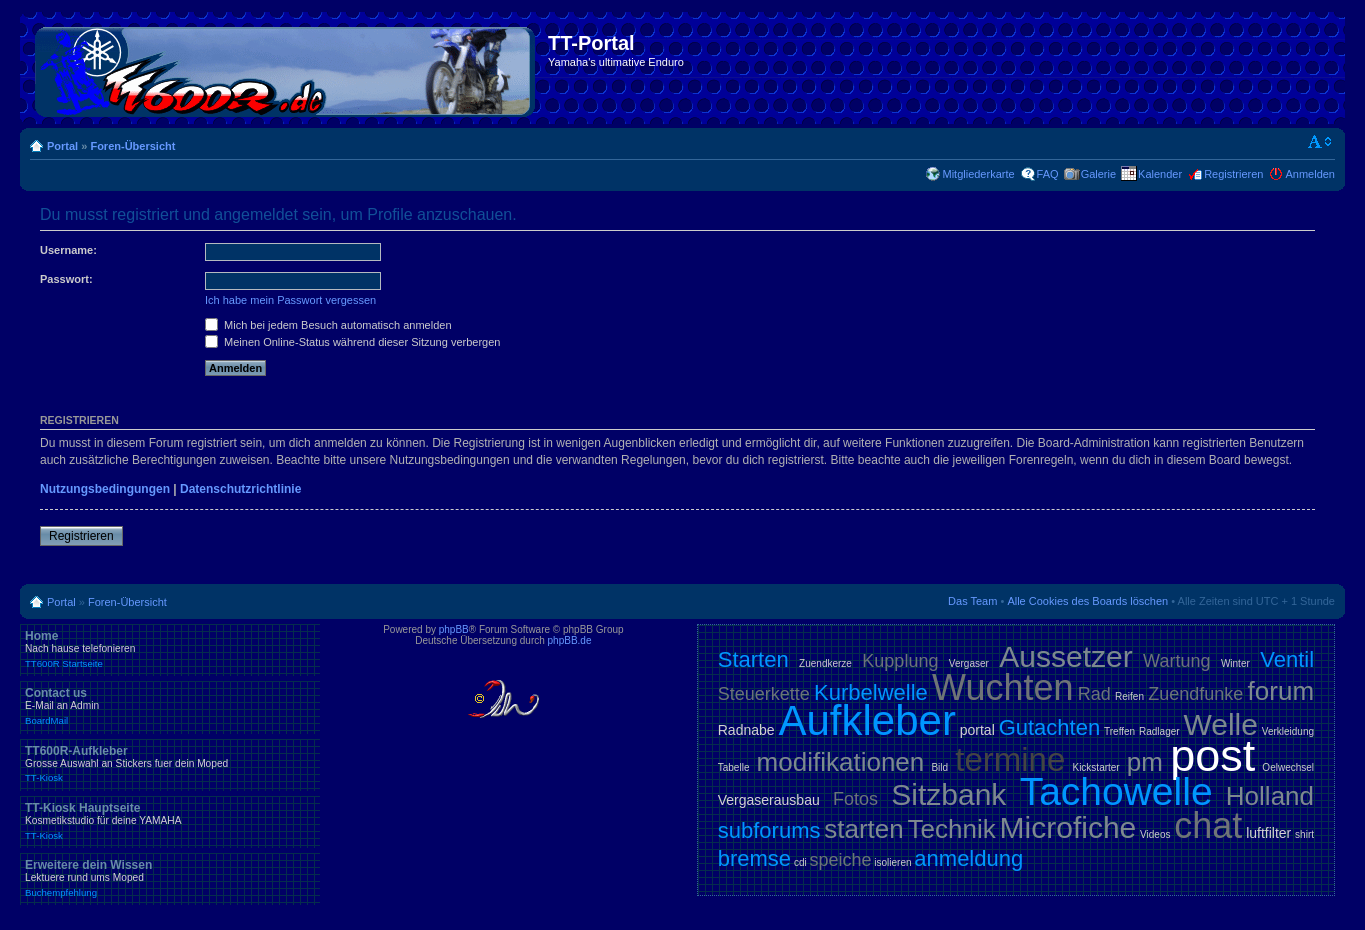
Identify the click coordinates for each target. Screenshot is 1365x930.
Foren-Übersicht (132, 146)
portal (977, 730)
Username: (68, 250)
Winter (1235, 663)
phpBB (454, 629)
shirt (1304, 834)
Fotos (855, 799)
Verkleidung (1288, 731)
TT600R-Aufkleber (170, 764)
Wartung (1176, 661)
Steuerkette (764, 694)
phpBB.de (570, 640)
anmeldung (968, 858)
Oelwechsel (1288, 767)
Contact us (170, 706)
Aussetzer (1065, 656)
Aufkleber (866, 720)
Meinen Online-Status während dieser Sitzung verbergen (352, 342)
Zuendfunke (1195, 694)
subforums (769, 830)
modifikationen (841, 762)
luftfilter (1268, 833)
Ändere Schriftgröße (1320, 142)
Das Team (972, 601)
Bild (939, 767)
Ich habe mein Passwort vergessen (290, 300)
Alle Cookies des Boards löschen (1087, 601)
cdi (800, 862)
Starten (753, 659)
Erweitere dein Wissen (170, 878)
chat (1208, 825)
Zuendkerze (825, 663)
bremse (754, 858)
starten (864, 829)
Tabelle (734, 767)
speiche (840, 860)
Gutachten (1050, 727)
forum (1281, 691)
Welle (1220, 724)
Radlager (1159, 731)
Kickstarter (1095, 767)
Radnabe (746, 730)
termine (1010, 759)
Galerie (1098, 174)
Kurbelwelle (871, 692)
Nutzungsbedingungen (105, 489)
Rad (1094, 694)
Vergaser (969, 663)
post (1212, 755)
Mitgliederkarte (978, 174)
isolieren (892, 862)
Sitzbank (948, 794)
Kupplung (900, 661)
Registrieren (1233, 174)
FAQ (1048, 174)
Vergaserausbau (769, 800)
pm (1145, 762)
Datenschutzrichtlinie (240, 489)
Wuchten (1002, 687)
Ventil (1287, 659)
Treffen (1119, 731)
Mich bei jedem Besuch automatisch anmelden (328, 325)
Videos (1155, 834)
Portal (62, 146)
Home (170, 649)
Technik (952, 829)
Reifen (1129, 696)
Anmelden (1310, 174)
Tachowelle (1116, 791)
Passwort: (66, 279)
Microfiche (1068, 827)
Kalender (1160, 174)
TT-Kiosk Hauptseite (170, 821)
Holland (1270, 796)
